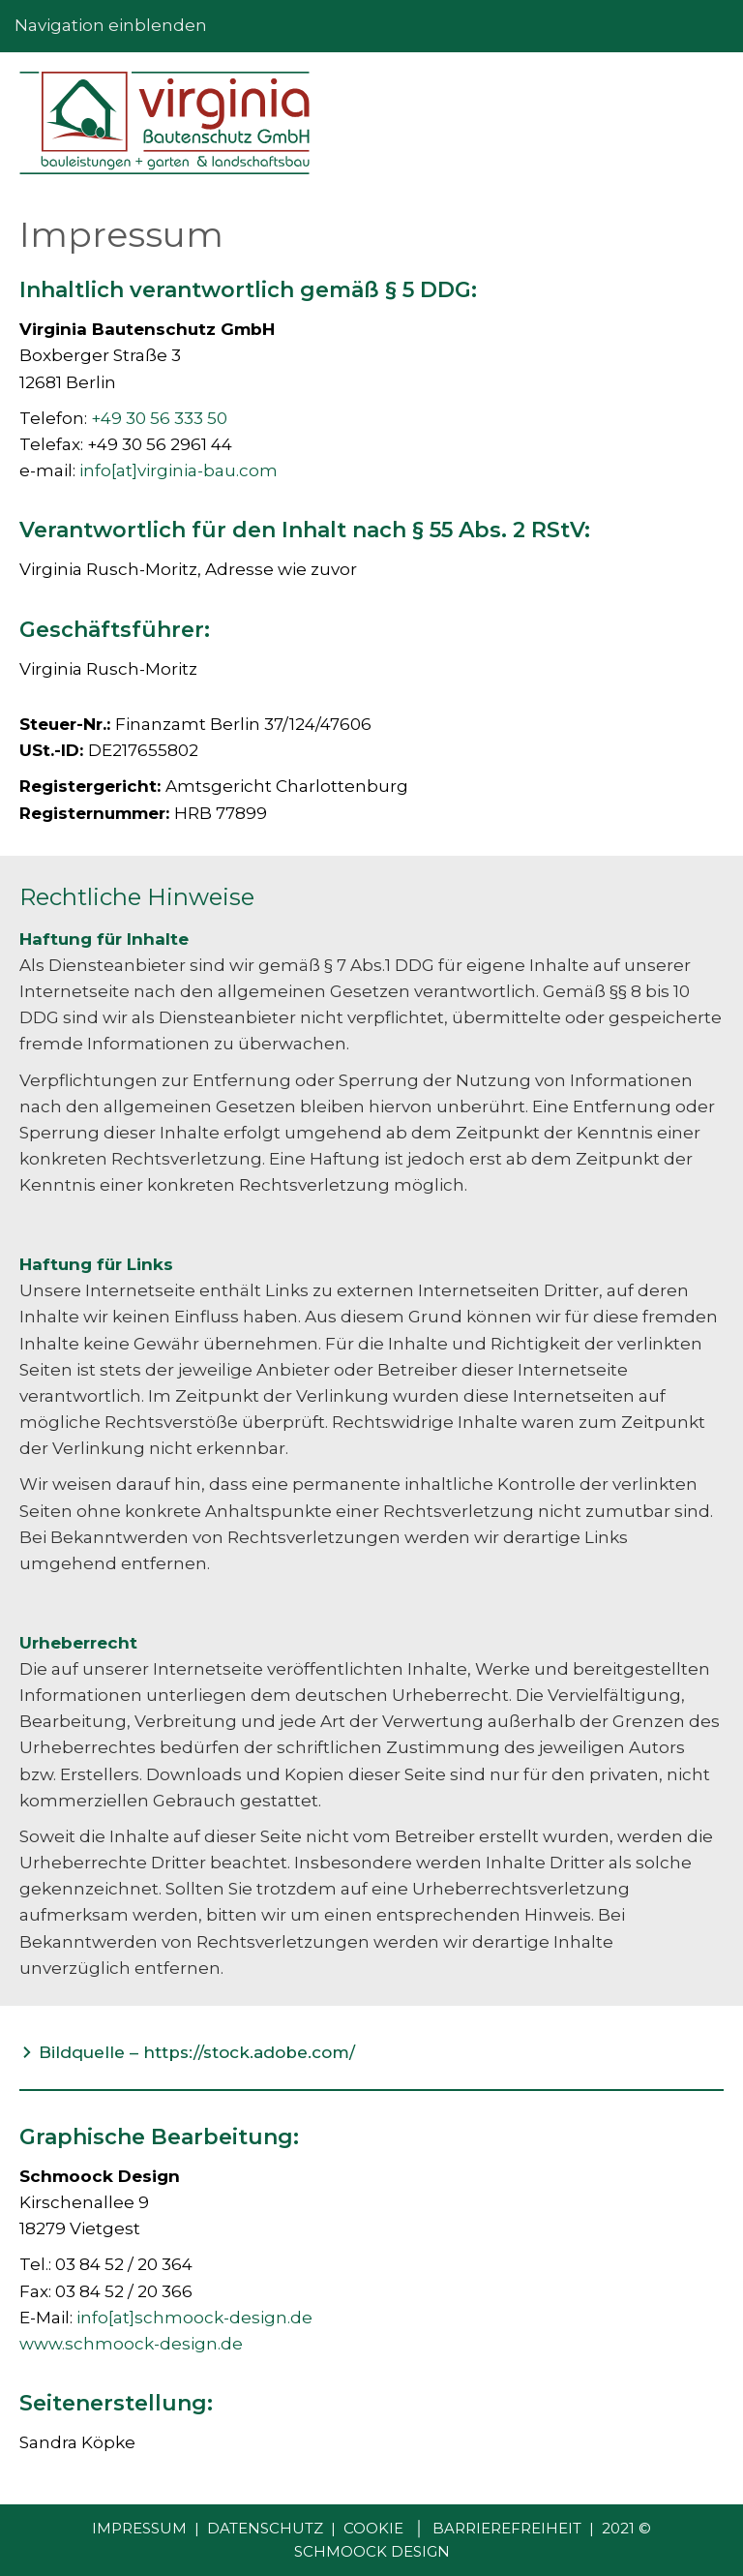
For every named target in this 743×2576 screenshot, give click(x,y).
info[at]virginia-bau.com (178, 470)
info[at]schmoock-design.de (194, 2317)
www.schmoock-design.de (131, 2343)
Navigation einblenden (111, 25)
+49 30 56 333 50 (159, 418)
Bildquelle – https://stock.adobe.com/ (197, 2052)
